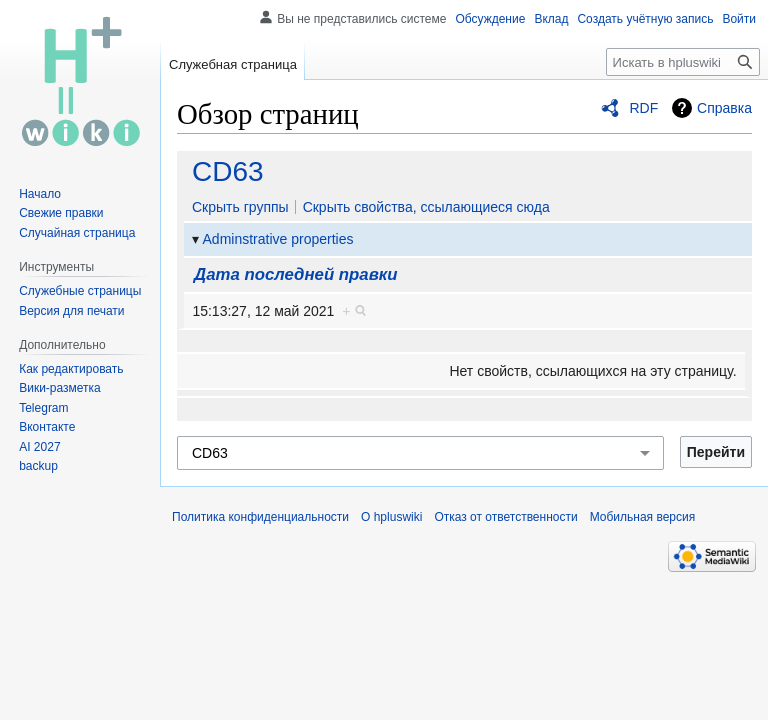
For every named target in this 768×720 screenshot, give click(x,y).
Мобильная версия (643, 517)
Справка (724, 108)
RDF (643, 108)
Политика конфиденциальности (260, 517)
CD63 (228, 171)
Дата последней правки (295, 274)
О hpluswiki (391, 517)
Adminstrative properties (278, 239)
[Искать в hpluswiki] (683, 62)
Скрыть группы (240, 207)
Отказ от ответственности (505, 517)
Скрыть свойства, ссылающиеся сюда (426, 207)
